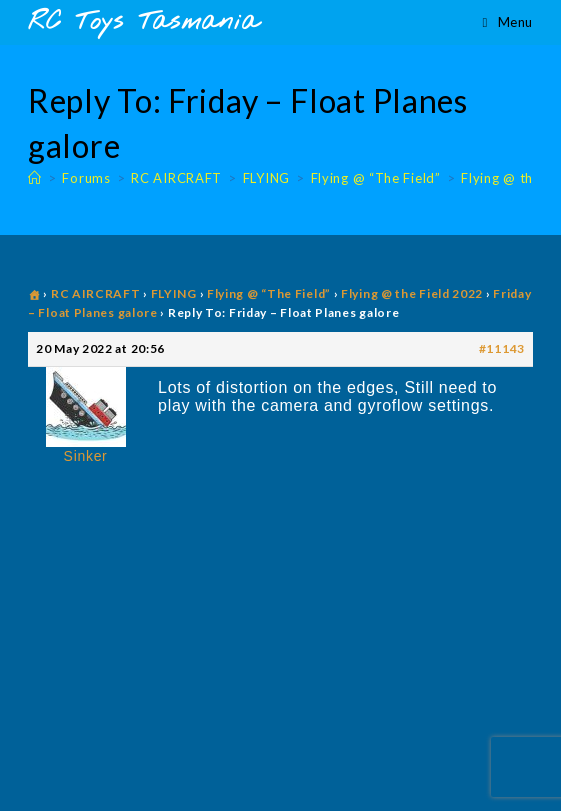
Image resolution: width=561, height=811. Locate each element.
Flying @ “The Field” (269, 293)
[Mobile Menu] (508, 22)
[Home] (35, 178)
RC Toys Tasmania (143, 22)
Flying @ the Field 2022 (412, 293)
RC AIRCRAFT (96, 293)
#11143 (502, 348)
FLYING (174, 293)
